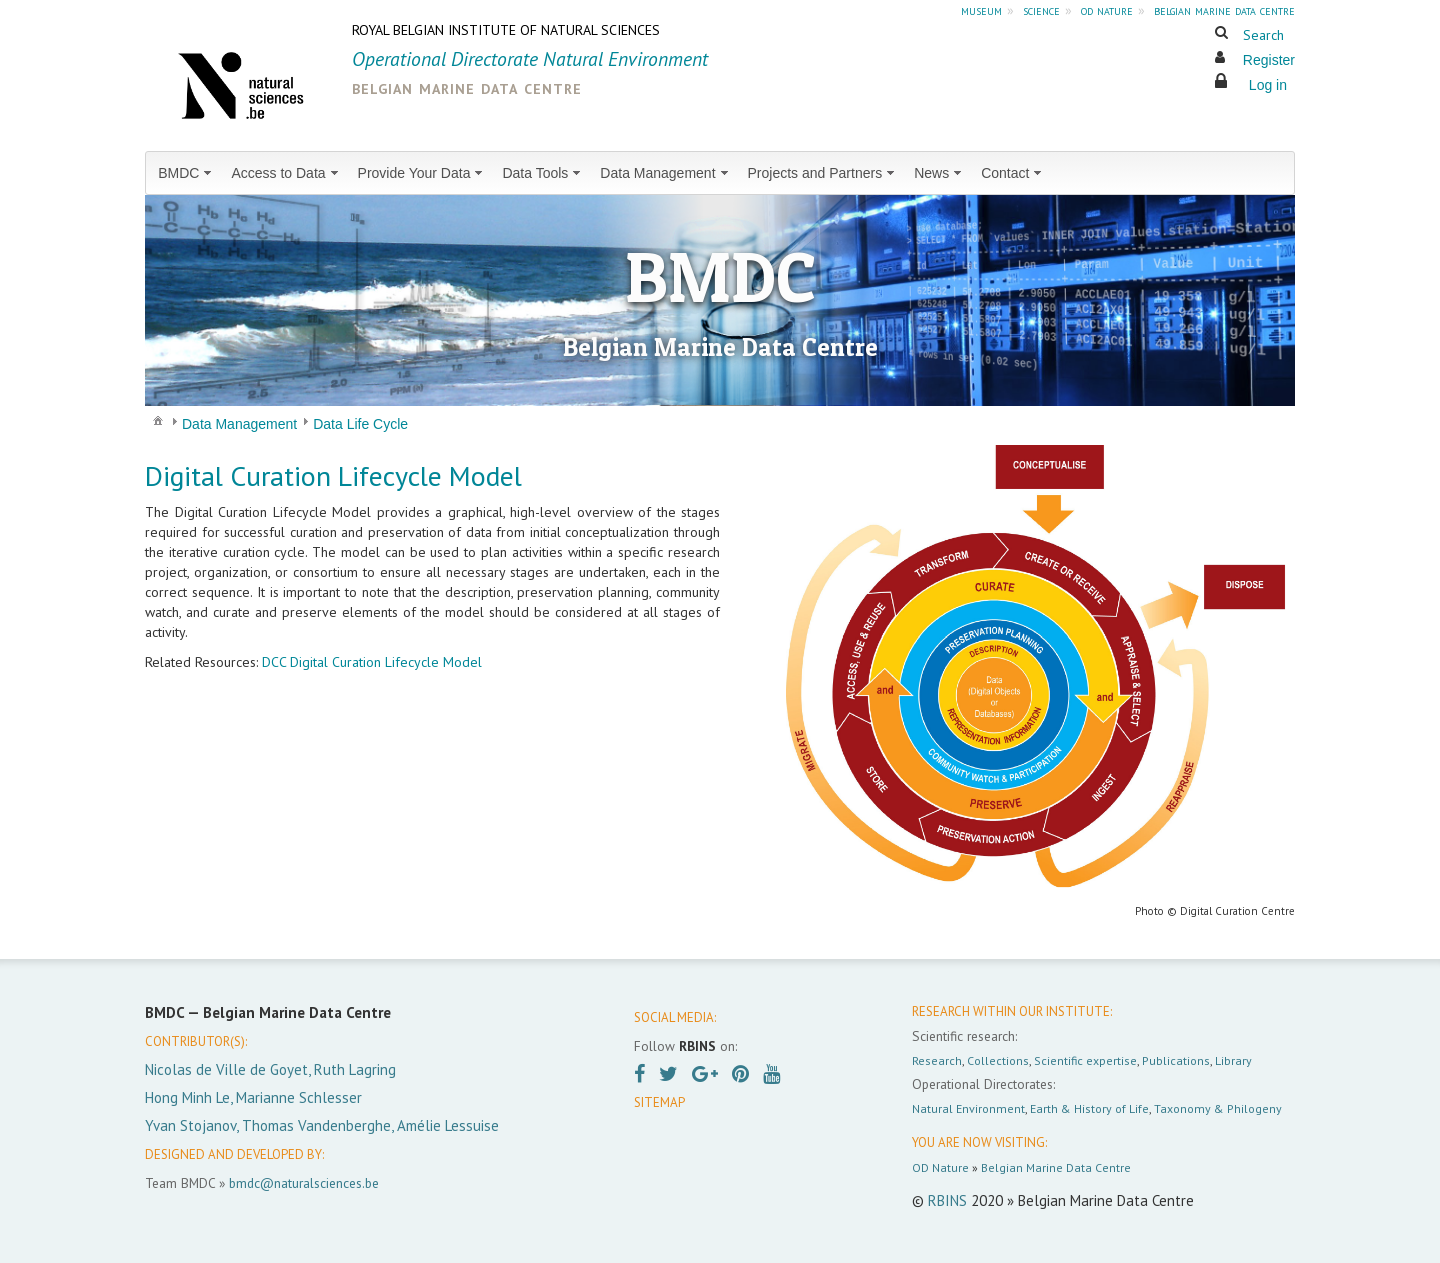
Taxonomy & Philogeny (1218, 1108)
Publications (1176, 1060)
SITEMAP (659, 1102)
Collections (998, 1060)
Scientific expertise (1085, 1060)
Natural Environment (968, 1108)
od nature (1107, 10)
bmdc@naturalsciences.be (304, 1183)
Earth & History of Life (1089, 1108)
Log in (1268, 85)
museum (981, 10)
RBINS (947, 1200)
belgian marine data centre (1224, 10)
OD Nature (940, 1167)
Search (1263, 35)
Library (1233, 1060)
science (1041, 10)
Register (1269, 60)
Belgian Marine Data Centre (1056, 1167)
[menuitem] (186, 173)
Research (937, 1060)
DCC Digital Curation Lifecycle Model (372, 662)
